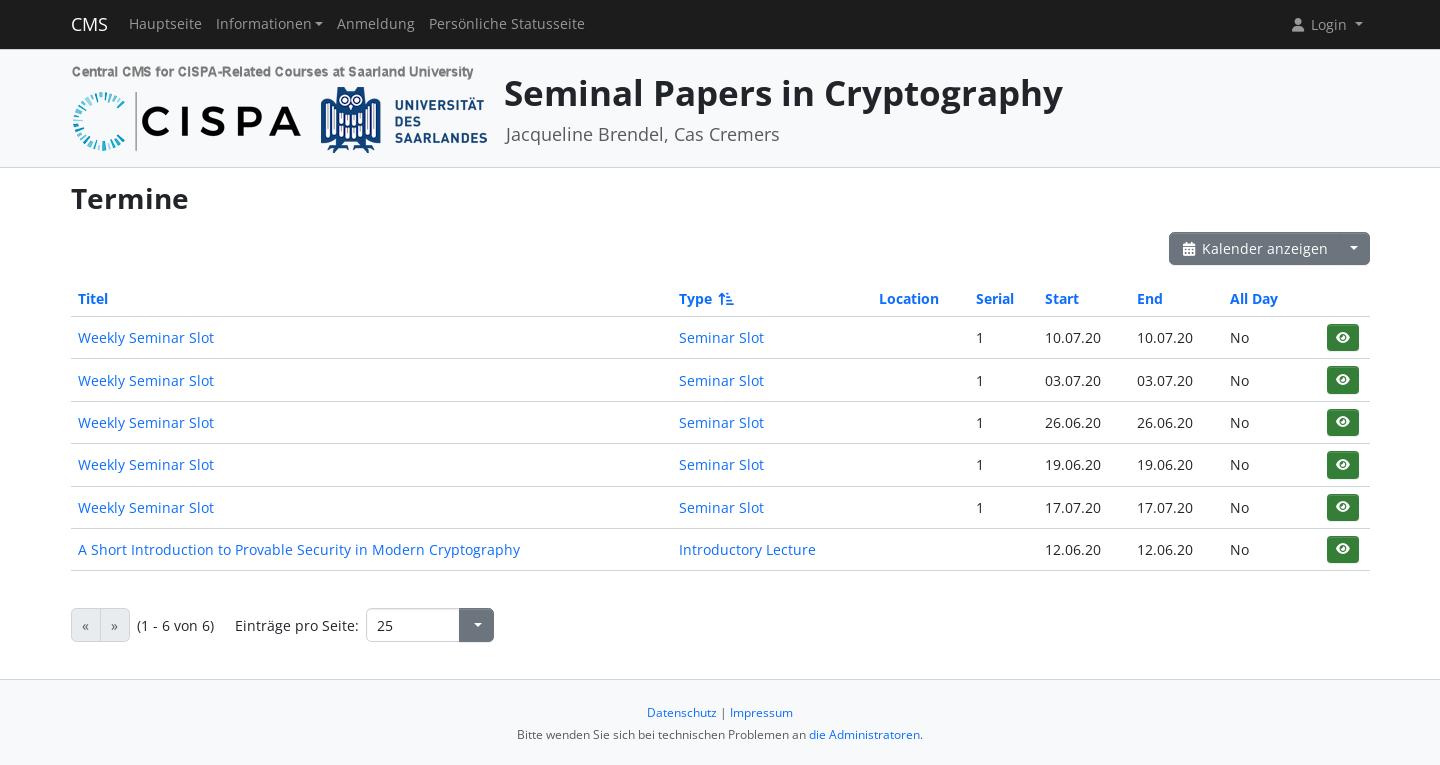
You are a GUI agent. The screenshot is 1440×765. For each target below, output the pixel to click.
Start (1062, 298)
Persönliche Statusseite (507, 24)
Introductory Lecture (747, 549)
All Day (1254, 298)
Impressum (761, 712)
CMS (89, 24)
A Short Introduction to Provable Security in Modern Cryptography (299, 549)
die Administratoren (864, 734)
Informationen (264, 24)
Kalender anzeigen (1255, 248)
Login (1320, 24)
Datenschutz (682, 712)
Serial (995, 298)
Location (909, 298)
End (1150, 298)
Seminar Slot (721, 337)
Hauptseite (165, 24)
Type (705, 298)
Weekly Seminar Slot (146, 337)
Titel (93, 298)
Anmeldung (376, 24)
